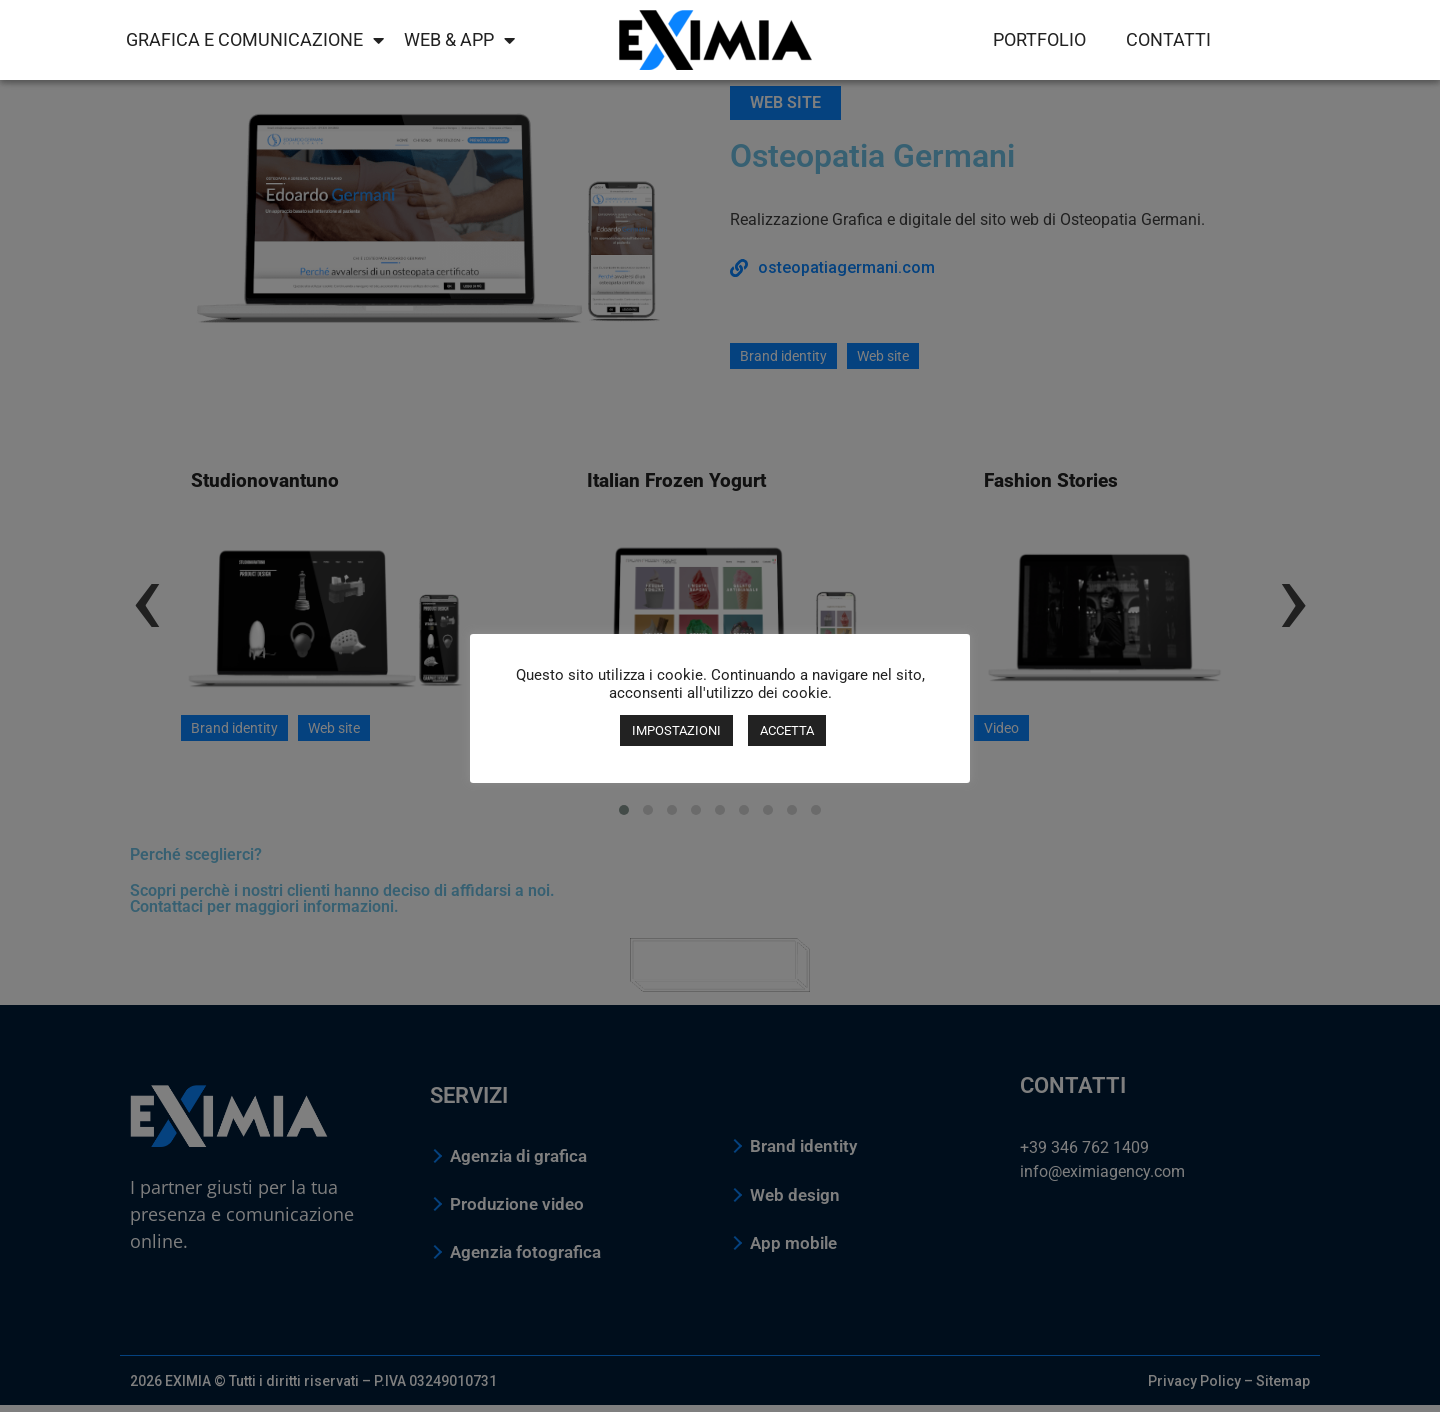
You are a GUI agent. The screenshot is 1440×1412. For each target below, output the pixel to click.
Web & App (459, 40)
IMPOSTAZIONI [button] (676, 730)
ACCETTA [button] (787, 730)
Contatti (1168, 39)
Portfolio (1039, 39)
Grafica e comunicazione (255, 40)
